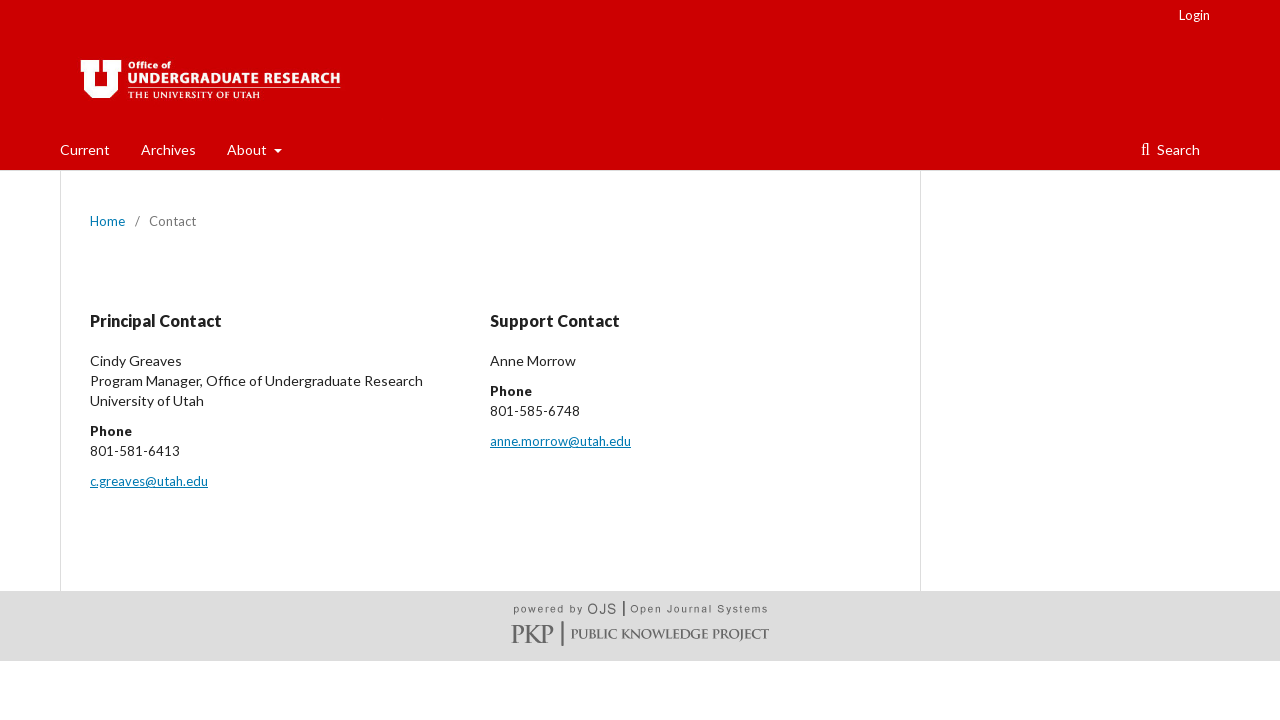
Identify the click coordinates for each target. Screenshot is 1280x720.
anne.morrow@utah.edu (560, 441)
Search (1177, 149)
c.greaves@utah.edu (149, 481)
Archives (168, 149)
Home (107, 221)
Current (85, 149)
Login (1194, 15)
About (248, 149)
